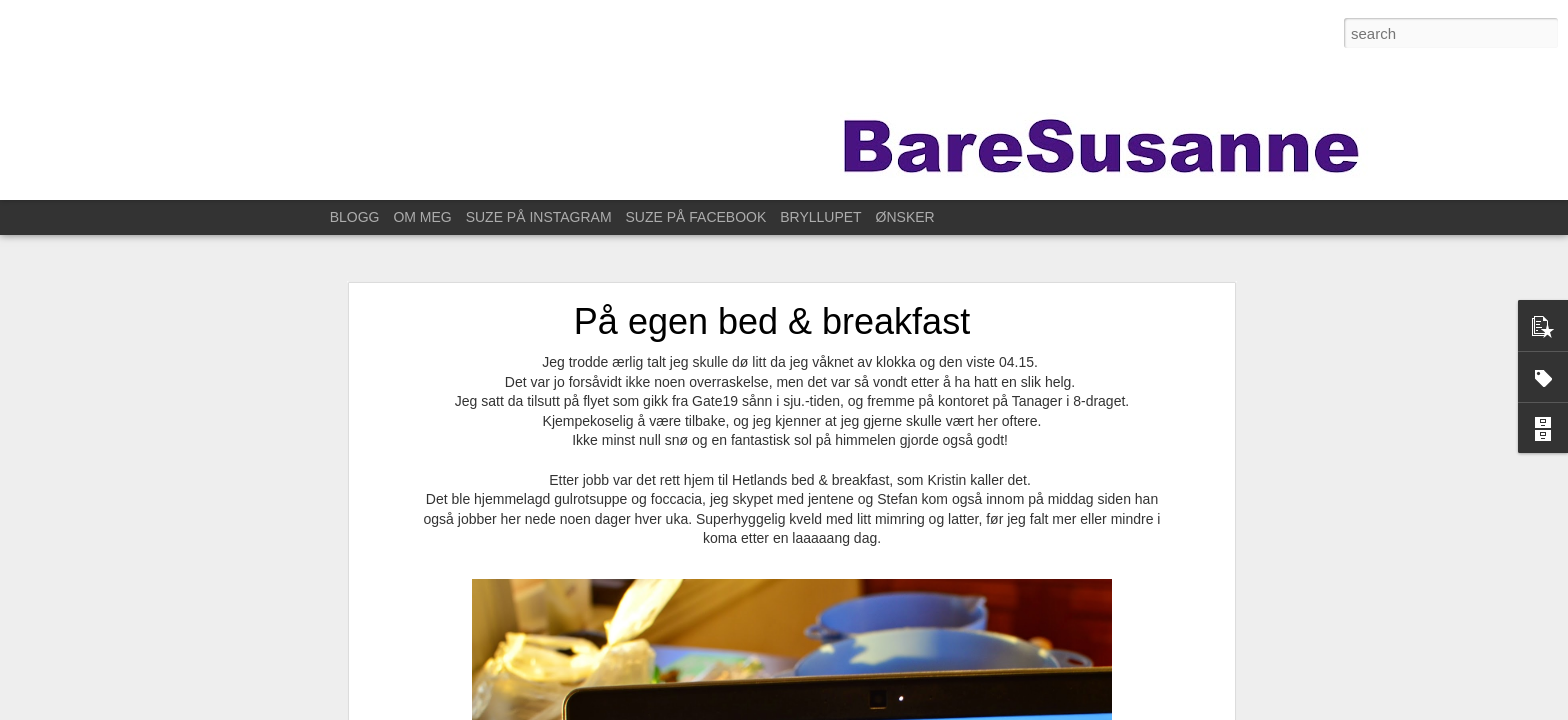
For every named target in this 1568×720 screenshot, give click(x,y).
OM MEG (422, 217)
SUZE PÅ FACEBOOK (696, 217)
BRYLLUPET (820, 217)
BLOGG (355, 217)
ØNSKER (905, 217)
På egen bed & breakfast (772, 307)
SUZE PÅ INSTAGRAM (539, 217)
